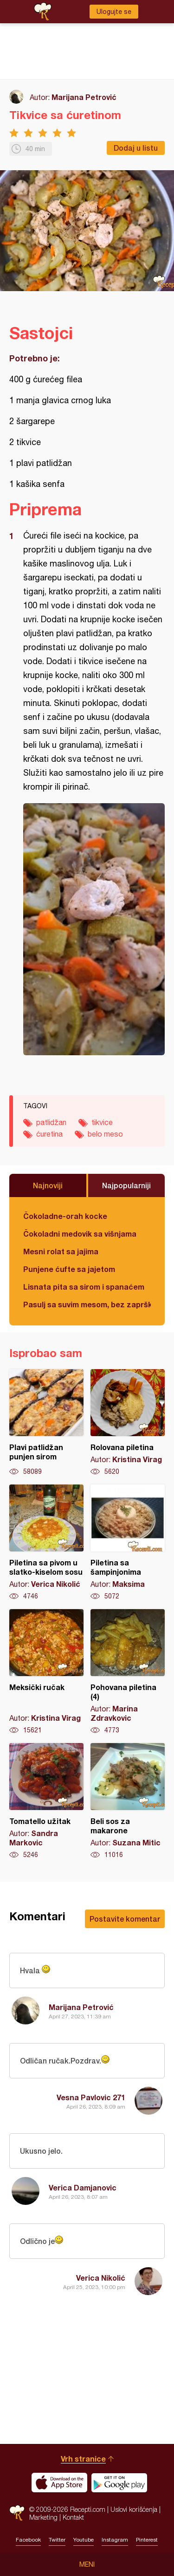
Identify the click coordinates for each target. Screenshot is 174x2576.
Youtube (83, 2539)
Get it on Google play (119, 2482)
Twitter (57, 2539)
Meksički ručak (46, 1672)
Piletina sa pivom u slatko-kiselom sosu (46, 1542)
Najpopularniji (126, 1185)
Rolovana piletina (127, 1422)
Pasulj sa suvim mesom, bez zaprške (87, 1304)
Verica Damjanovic (82, 2187)
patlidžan (51, 1122)
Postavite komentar (125, 1918)
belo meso (105, 1134)
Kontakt (73, 2517)
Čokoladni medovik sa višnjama (79, 1233)
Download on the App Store (59, 2482)
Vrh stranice (83, 2458)
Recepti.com (17, 2513)
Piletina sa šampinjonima (127, 1542)
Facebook (28, 2539)
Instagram (115, 2539)
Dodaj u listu (136, 147)
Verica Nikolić (100, 2277)
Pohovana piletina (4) (127, 1672)
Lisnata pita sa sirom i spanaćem (83, 1286)
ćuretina (49, 1134)
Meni (87, 2564)
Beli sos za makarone (127, 1801)
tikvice (102, 1122)
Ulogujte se (114, 11)
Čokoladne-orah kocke (65, 1215)
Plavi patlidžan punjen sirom (46, 1422)
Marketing (43, 2517)
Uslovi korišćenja (133, 2509)
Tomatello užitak (46, 1801)
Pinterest (147, 2539)
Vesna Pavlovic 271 (91, 2097)
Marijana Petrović (84, 97)
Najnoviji (48, 1185)
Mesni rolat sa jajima (60, 1251)
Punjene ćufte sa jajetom (69, 1269)
